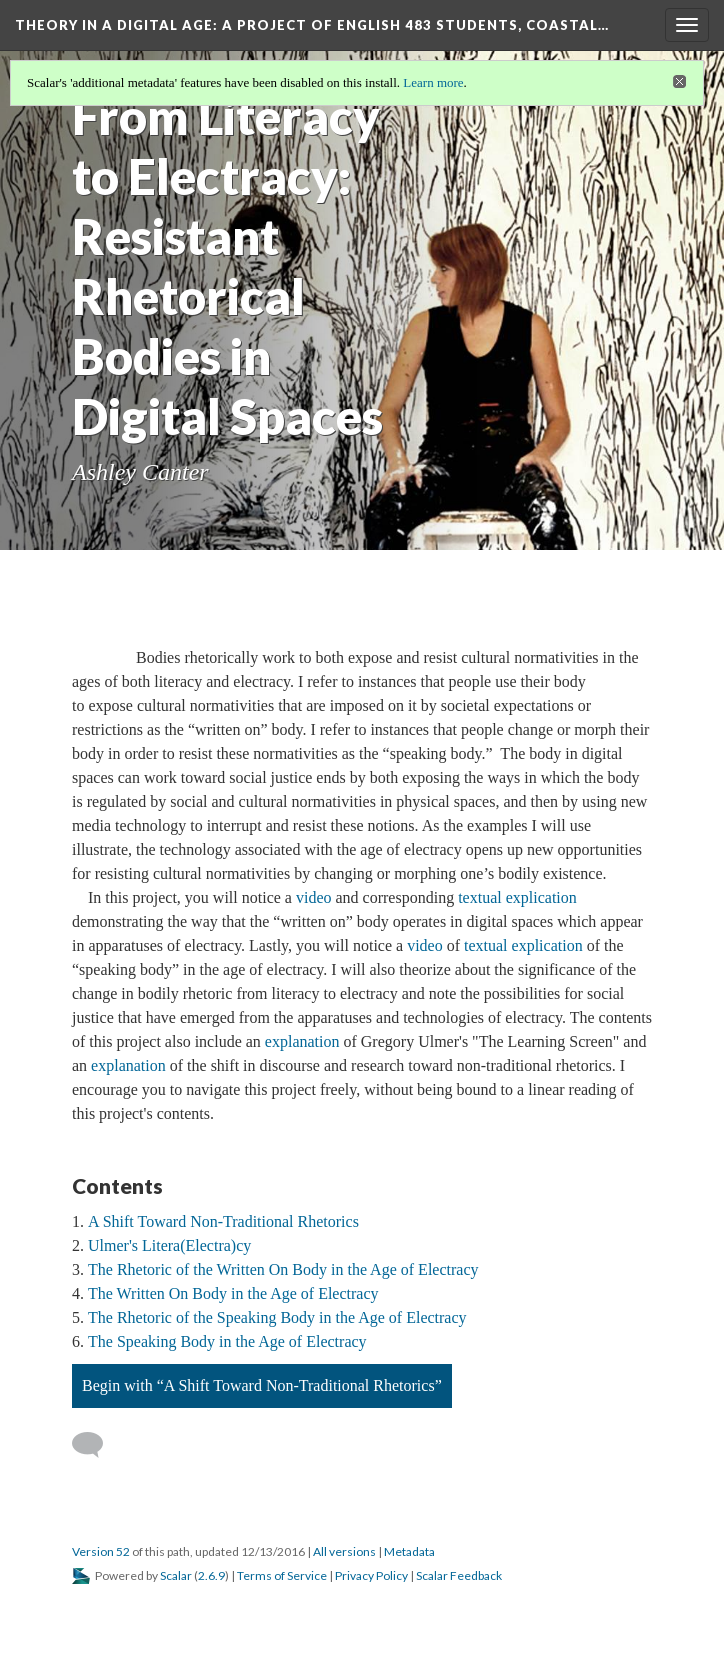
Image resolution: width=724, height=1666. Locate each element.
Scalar (176, 1575)
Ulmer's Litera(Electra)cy (169, 1245)
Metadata (409, 1551)
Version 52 (101, 1551)
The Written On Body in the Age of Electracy (233, 1293)
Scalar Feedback (459, 1575)
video (314, 897)
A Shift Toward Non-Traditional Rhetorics (223, 1221)
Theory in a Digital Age (312, 25)
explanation (302, 1041)
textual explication (517, 897)
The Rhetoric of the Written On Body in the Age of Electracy (283, 1269)
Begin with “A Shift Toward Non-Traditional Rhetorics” (262, 1385)
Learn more (433, 82)
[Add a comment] (96, 1445)
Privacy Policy (371, 1575)
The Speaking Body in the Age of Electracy (227, 1341)
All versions (344, 1551)
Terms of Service (282, 1575)
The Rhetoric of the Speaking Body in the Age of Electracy (277, 1317)
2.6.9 (211, 1575)
